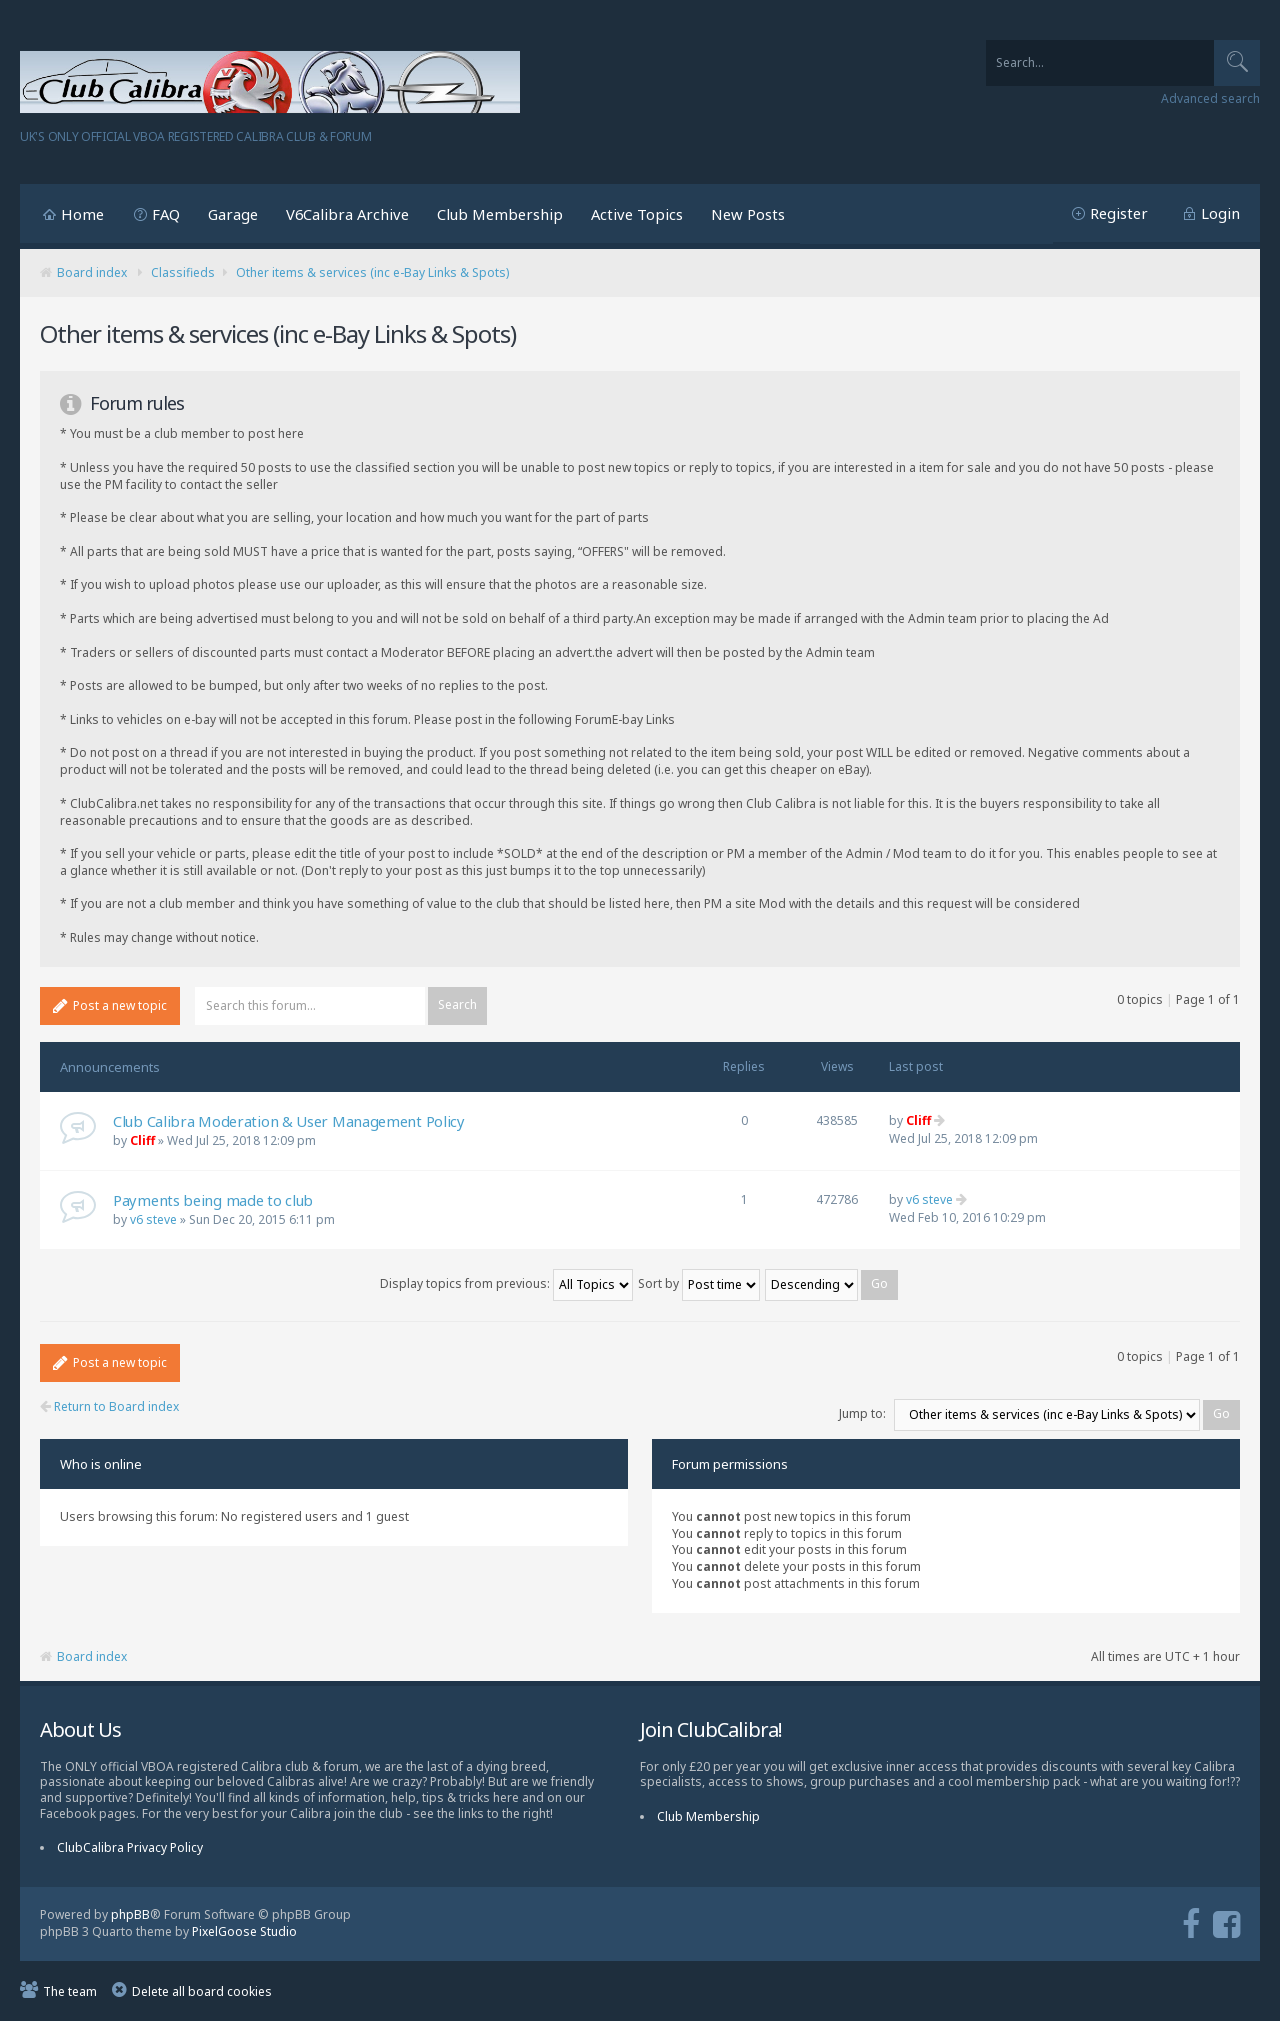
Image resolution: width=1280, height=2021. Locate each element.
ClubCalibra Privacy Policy (130, 1847)
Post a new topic (110, 1005)
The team (70, 1991)
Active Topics (637, 214)
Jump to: (862, 1413)
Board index (92, 272)
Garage (233, 214)
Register (1119, 213)
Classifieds (183, 272)
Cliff (142, 1140)
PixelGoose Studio (244, 1931)
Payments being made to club (213, 1200)
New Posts (748, 214)
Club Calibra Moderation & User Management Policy (289, 1121)
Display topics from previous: (506, 1283)
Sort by (699, 1283)
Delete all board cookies (202, 1991)
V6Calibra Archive (347, 214)
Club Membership (500, 214)
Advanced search (1210, 99)
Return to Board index (109, 1407)
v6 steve (153, 1219)
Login (1220, 213)
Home (82, 214)
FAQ (166, 214)
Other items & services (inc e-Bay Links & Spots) (372, 272)
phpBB (130, 1914)
